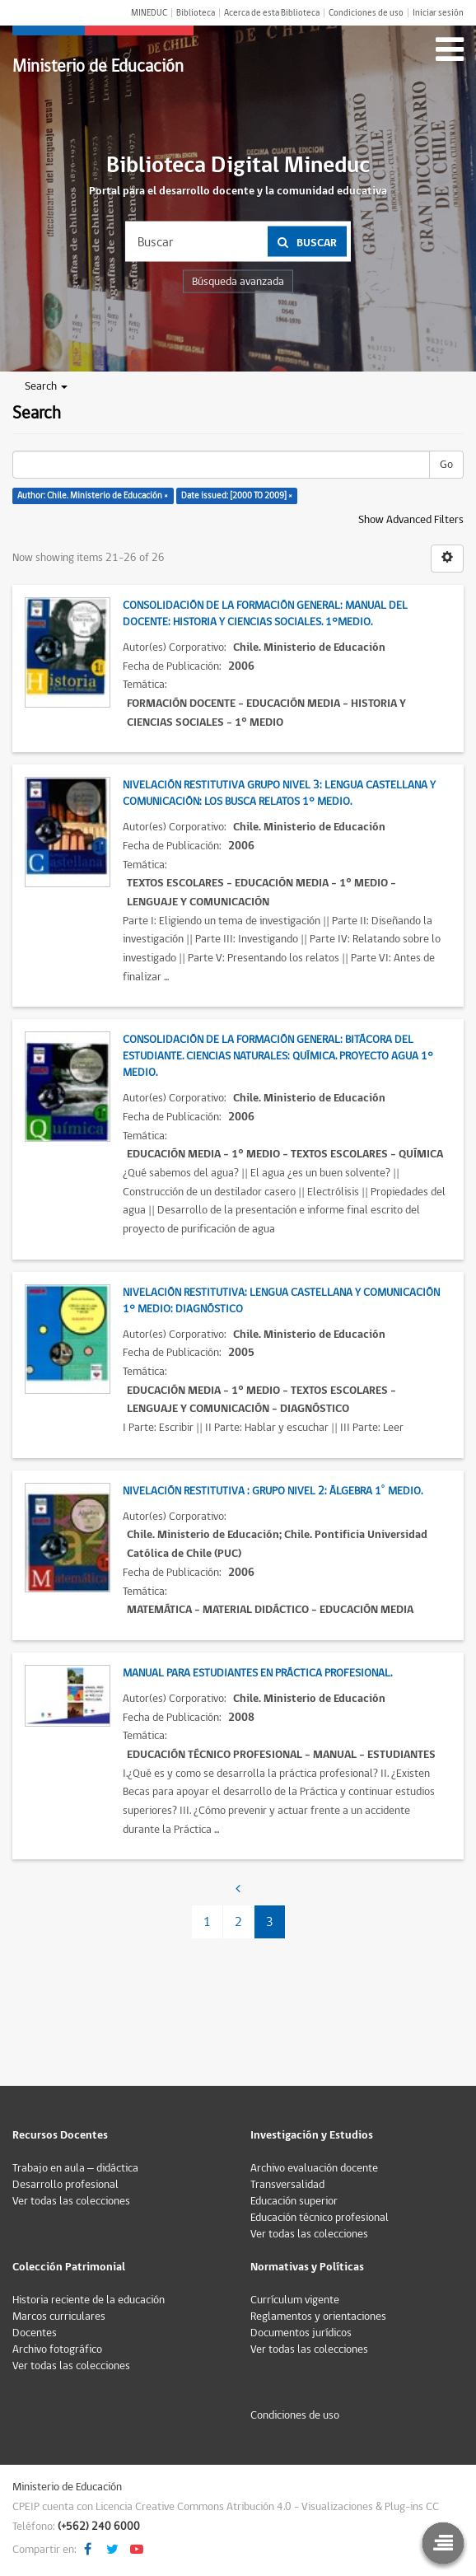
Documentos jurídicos (301, 2333)
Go (446, 464)
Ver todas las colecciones (71, 2201)
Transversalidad (287, 2184)
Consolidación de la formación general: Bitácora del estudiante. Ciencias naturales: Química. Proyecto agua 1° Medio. (278, 1056)
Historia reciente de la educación (88, 2300)
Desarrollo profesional (65, 2184)
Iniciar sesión (438, 12)
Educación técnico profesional (319, 2217)
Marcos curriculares (58, 2316)
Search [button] (46, 386)
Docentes (34, 2333)
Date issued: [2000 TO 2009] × (236, 495)
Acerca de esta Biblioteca (272, 12)
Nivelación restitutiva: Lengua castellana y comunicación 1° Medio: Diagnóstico (281, 1300)
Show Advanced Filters (411, 520)
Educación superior (294, 2201)
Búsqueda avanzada (238, 281)
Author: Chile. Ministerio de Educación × (92, 495)
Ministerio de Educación (98, 66)
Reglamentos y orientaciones (318, 2316)
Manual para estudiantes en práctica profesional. (257, 1673)
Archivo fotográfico (57, 2349)
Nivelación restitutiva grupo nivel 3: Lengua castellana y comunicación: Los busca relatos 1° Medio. (279, 793)
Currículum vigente (294, 2300)
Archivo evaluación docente (314, 2168)
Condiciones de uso (366, 12)
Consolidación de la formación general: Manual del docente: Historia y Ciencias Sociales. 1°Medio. (265, 613)
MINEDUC (149, 12)
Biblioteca (195, 12)
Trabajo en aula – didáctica (75, 2168)
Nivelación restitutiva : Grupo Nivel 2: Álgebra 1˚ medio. (272, 1491)
